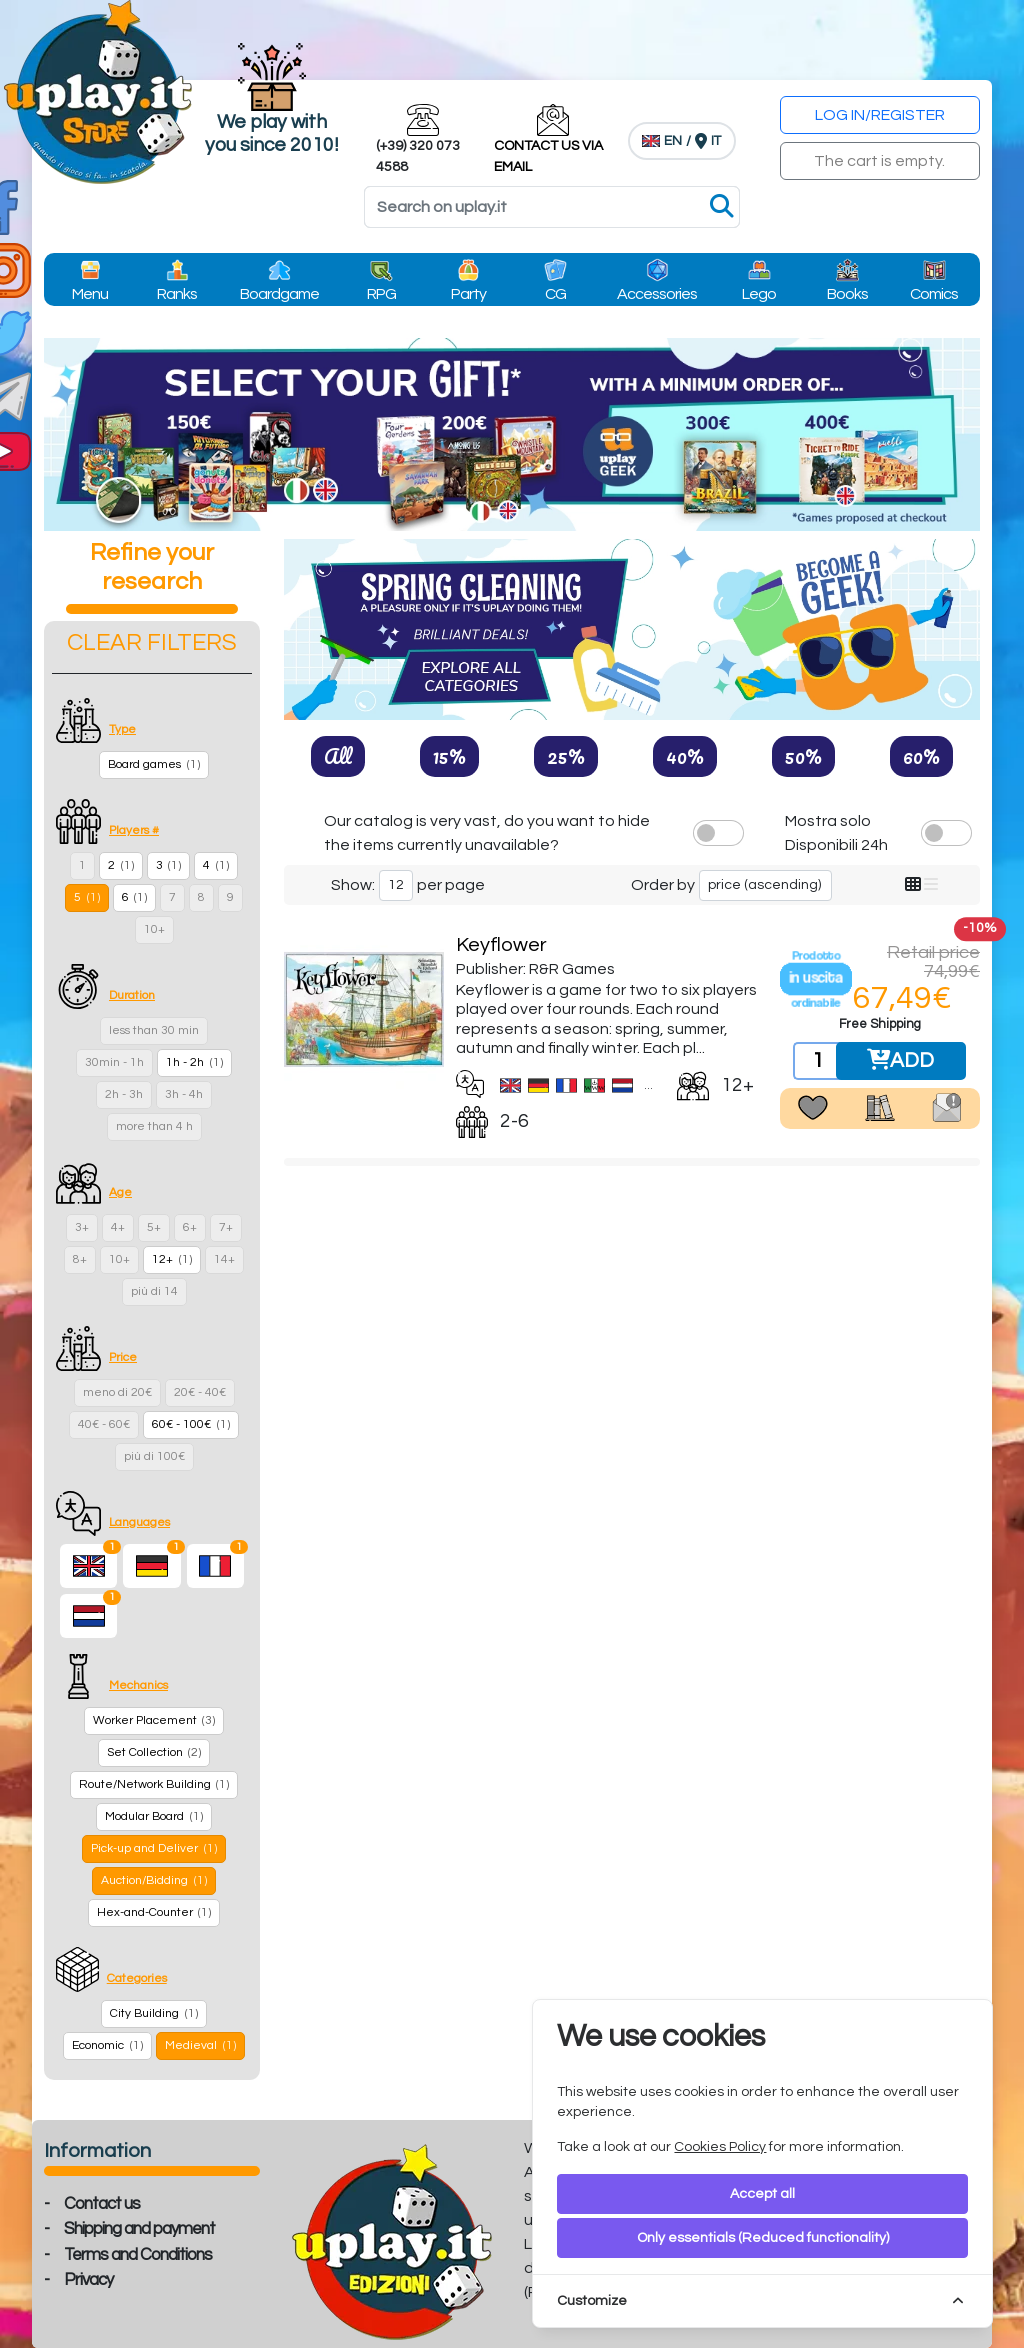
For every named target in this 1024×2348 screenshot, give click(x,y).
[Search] (552, 207)
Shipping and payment (139, 2229)
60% (921, 756)
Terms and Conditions (138, 2255)
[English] (88, 1566)
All (338, 756)
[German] (151, 1566)
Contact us (102, 2204)
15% (449, 756)
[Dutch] (88, 1616)
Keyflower (501, 945)
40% (685, 756)
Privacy (88, 2280)
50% (803, 756)
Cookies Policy (720, 2147)
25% (566, 756)
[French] (215, 1566)
